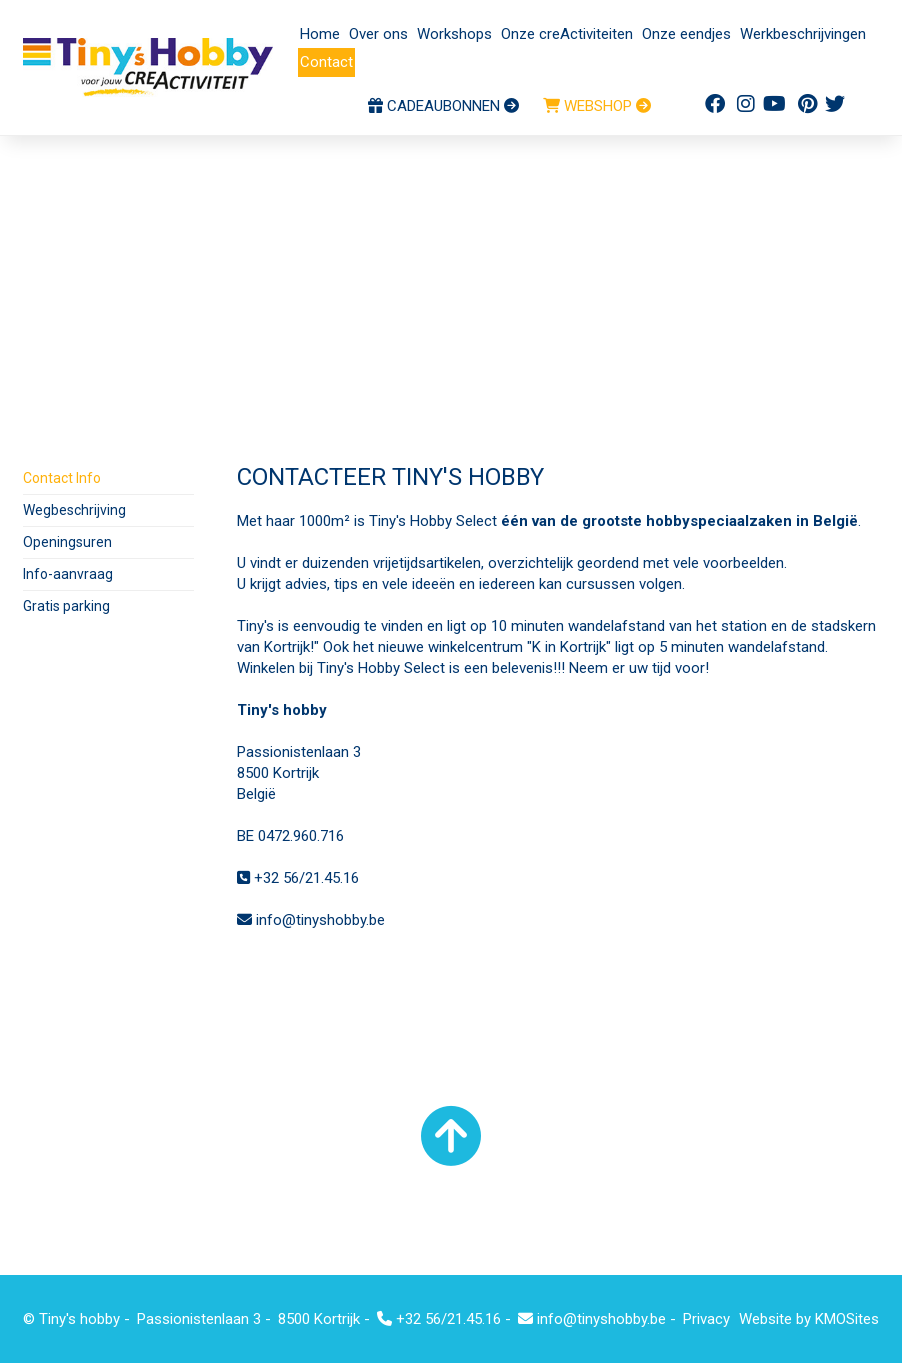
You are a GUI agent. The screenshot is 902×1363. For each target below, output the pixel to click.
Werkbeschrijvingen (803, 34)
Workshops (454, 34)
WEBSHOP (597, 106)
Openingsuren (67, 542)
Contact (326, 62)
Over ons (378, 34)
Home (320, 34)
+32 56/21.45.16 (298, 878)
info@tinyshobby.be (311, 920)
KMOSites (847, 1319)
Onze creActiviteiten (567, 34)
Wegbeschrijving (74, 510)
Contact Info (62, 478)
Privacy (706, 1319)
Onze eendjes (686, 34)
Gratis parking (66, 606)
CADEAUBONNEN (443, 106)
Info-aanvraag (68, 574)
